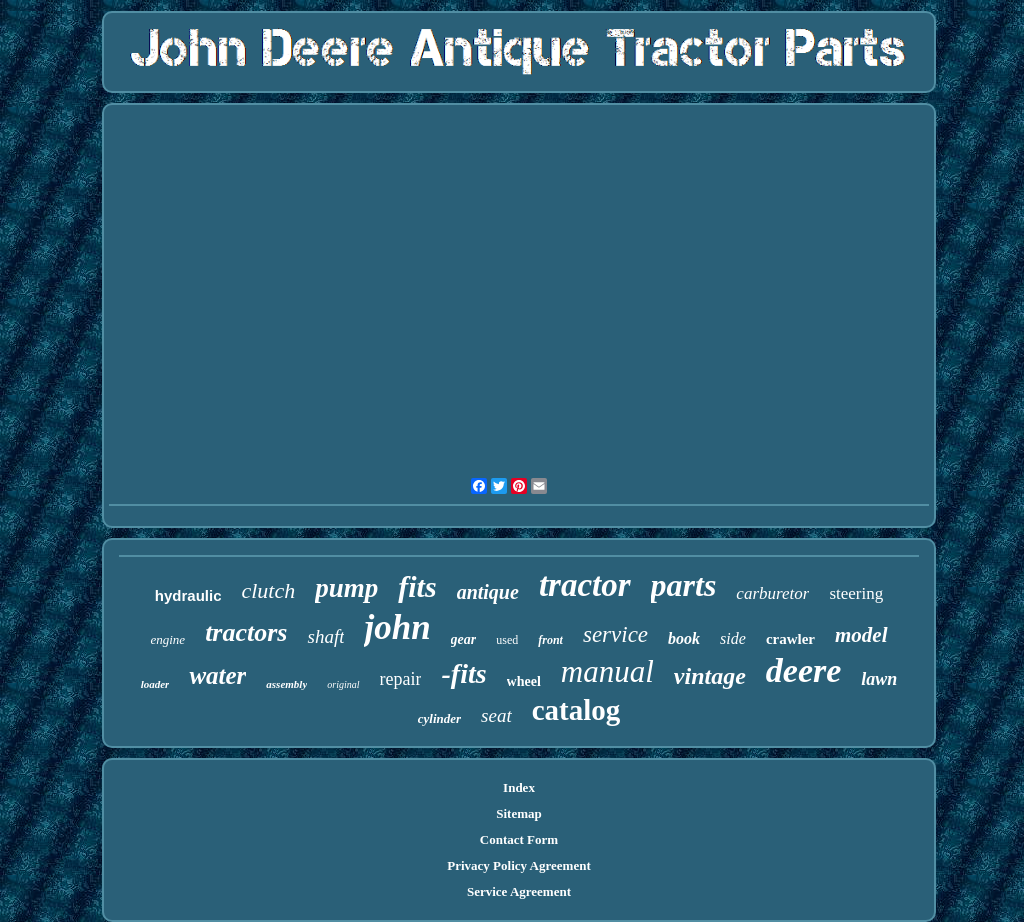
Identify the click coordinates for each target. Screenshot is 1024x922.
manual (607, 671)
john (397, 627)
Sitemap (519, 813)
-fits (463, 673)
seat (496, 715)
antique (488, 592)
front (550, 640)
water (217, 675)
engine (167, 639)
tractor (585, 585)
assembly (286, 684)
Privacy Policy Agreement (518, 865)
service (615, 634)
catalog (576, 710)
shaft (325, 636)
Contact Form (519, 839)
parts (684, 585)
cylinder (439, 718)
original (343, 684)
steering (856, 593)
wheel (524, 681)
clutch (268, 590)
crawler (790, 639)
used (507, 640)
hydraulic (188, 595)
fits (417, 586)
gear (464, 639)
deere (804, 670)
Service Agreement (519, 891)
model (861, 635)
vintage (710, 676)
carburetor (772, 593)
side (733, 638)
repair (401, 679)
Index (519, 787)
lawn (879, 679)
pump (346, 588)
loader (155, 684)
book (684, 638)
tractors (246, 632)
